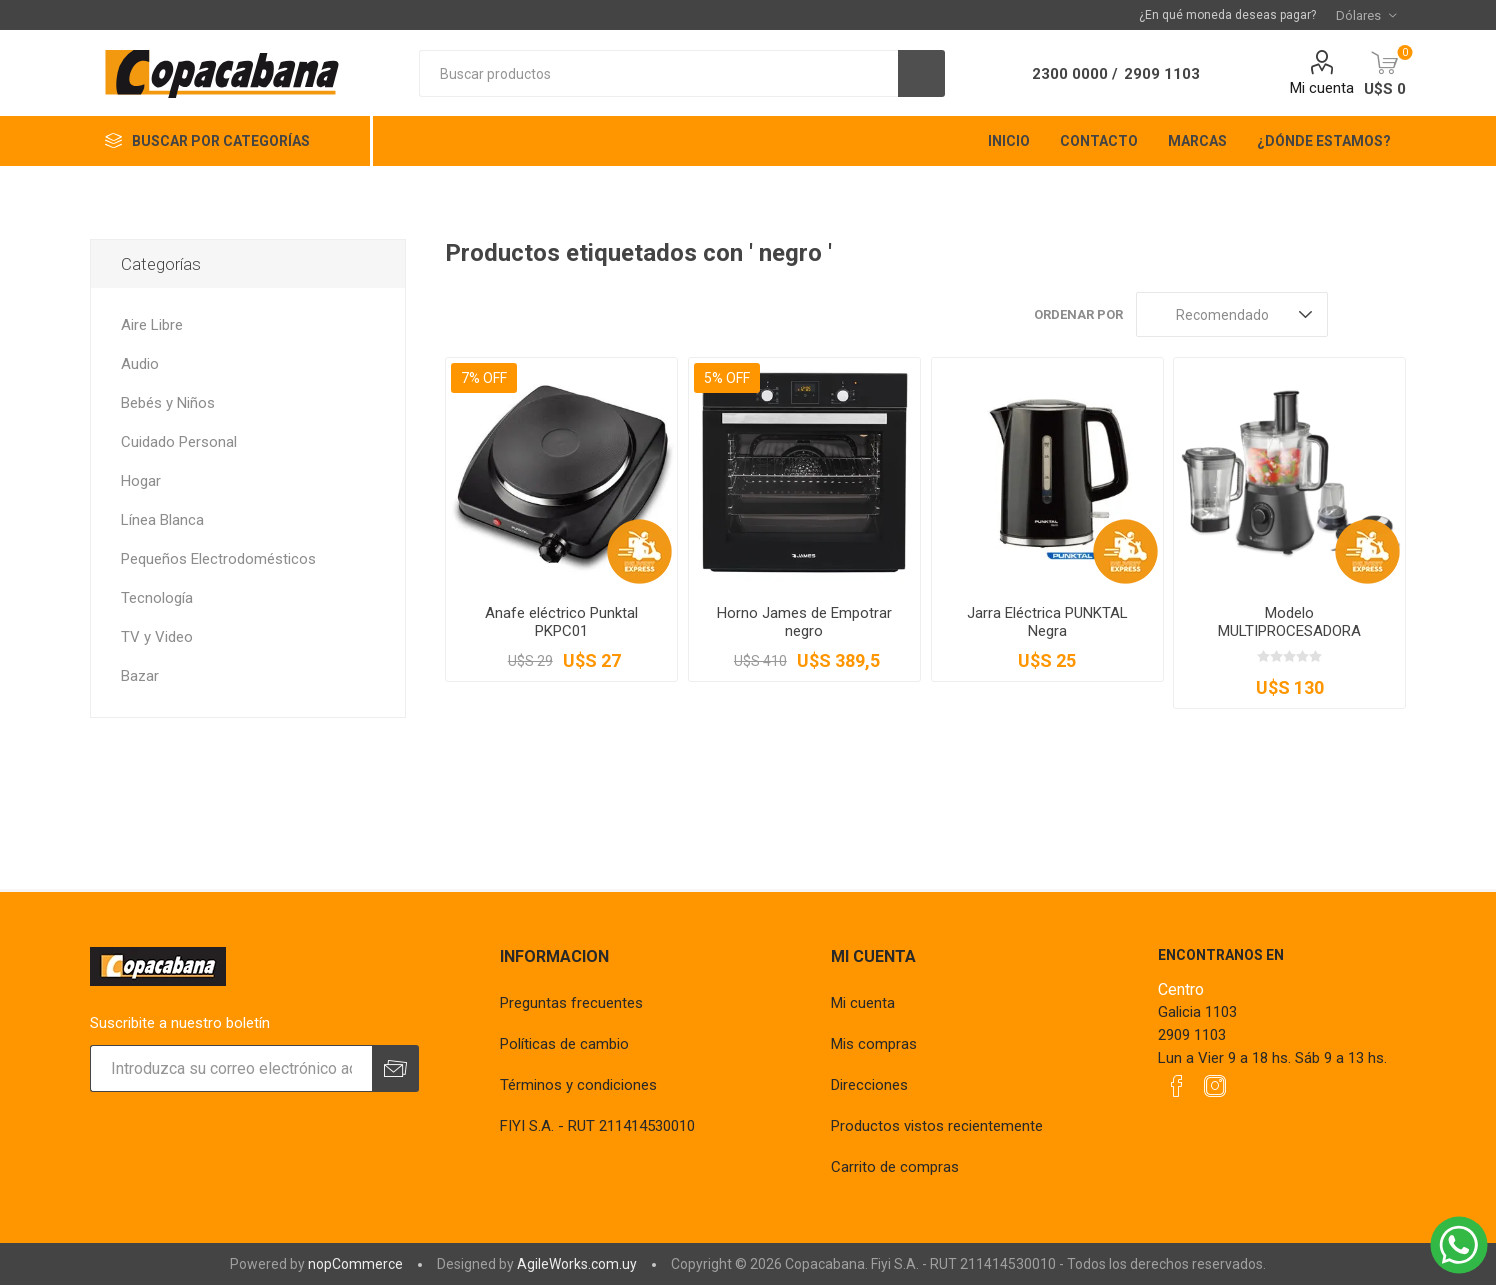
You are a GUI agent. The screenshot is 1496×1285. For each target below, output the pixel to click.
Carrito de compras (895, 1167)
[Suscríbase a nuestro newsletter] (231, 1068)
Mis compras (874, 1044)
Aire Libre (152, 325)
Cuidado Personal (179, 442)
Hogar (141, 481)
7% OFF (484, 378)
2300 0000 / (1075, 74)
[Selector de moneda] (1366, 15)
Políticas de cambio (564, 1044)
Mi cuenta (1322, 88)
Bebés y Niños (168, 403)
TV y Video (157, 637)
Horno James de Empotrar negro (804, 622)
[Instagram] (1215, 1086)
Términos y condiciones (578, 1085)
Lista (1391, 314)
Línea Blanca (162, 520)
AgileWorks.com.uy (577, 1264)
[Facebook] (1177, 1086)
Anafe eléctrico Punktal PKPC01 (561, 622)
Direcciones (869, 1085)
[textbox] (659, 73)
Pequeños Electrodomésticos (218, 559)
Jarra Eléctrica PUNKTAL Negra (1047, 622)
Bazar (140, 676)
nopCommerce (355, 1264)
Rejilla (1353, 314)
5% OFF (727, 378)
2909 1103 (1162, 74)
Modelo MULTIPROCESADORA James (1289, 631)
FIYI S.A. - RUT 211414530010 (597, 1126)
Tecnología (157, 598)
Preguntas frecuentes (571, 1003)
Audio (140, 364)
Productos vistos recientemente (937, 1126)
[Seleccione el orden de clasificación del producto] (1232, 314)
